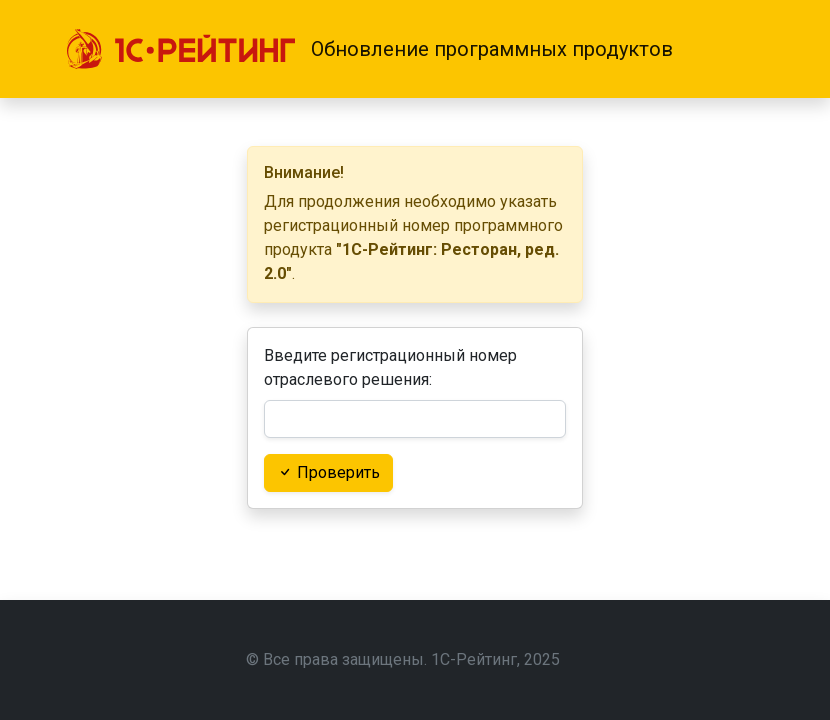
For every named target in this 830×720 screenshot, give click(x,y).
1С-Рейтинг (474, 659)
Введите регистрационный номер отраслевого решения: (390, 367)
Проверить (328, 472)
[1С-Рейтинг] (181, 49)
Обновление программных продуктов (492, 49)
